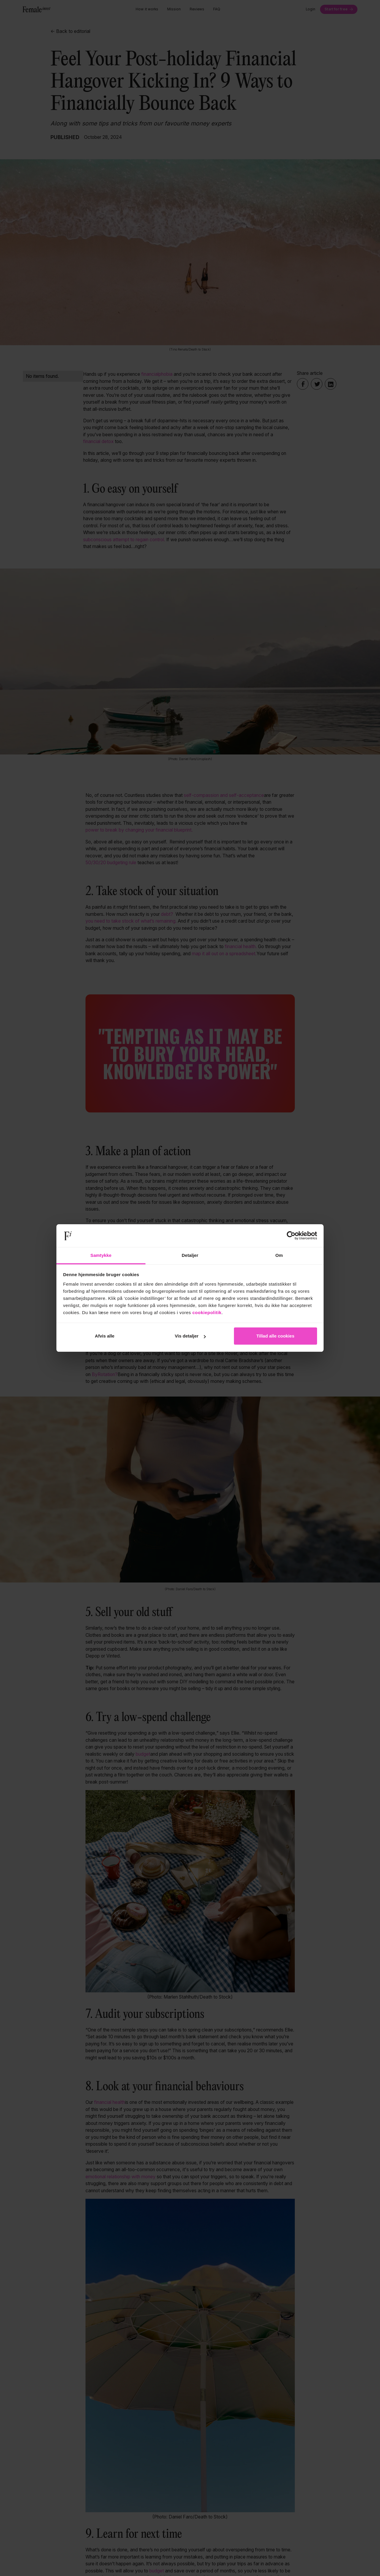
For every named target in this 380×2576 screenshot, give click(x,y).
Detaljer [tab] (190, 1255)
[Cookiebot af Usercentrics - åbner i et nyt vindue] (291, 1235)
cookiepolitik (206, 1312)
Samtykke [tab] (101, 1255)
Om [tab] (279, 1255)
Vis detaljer (190, 1335)
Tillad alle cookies (275, 1335)
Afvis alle (105, 1335)
